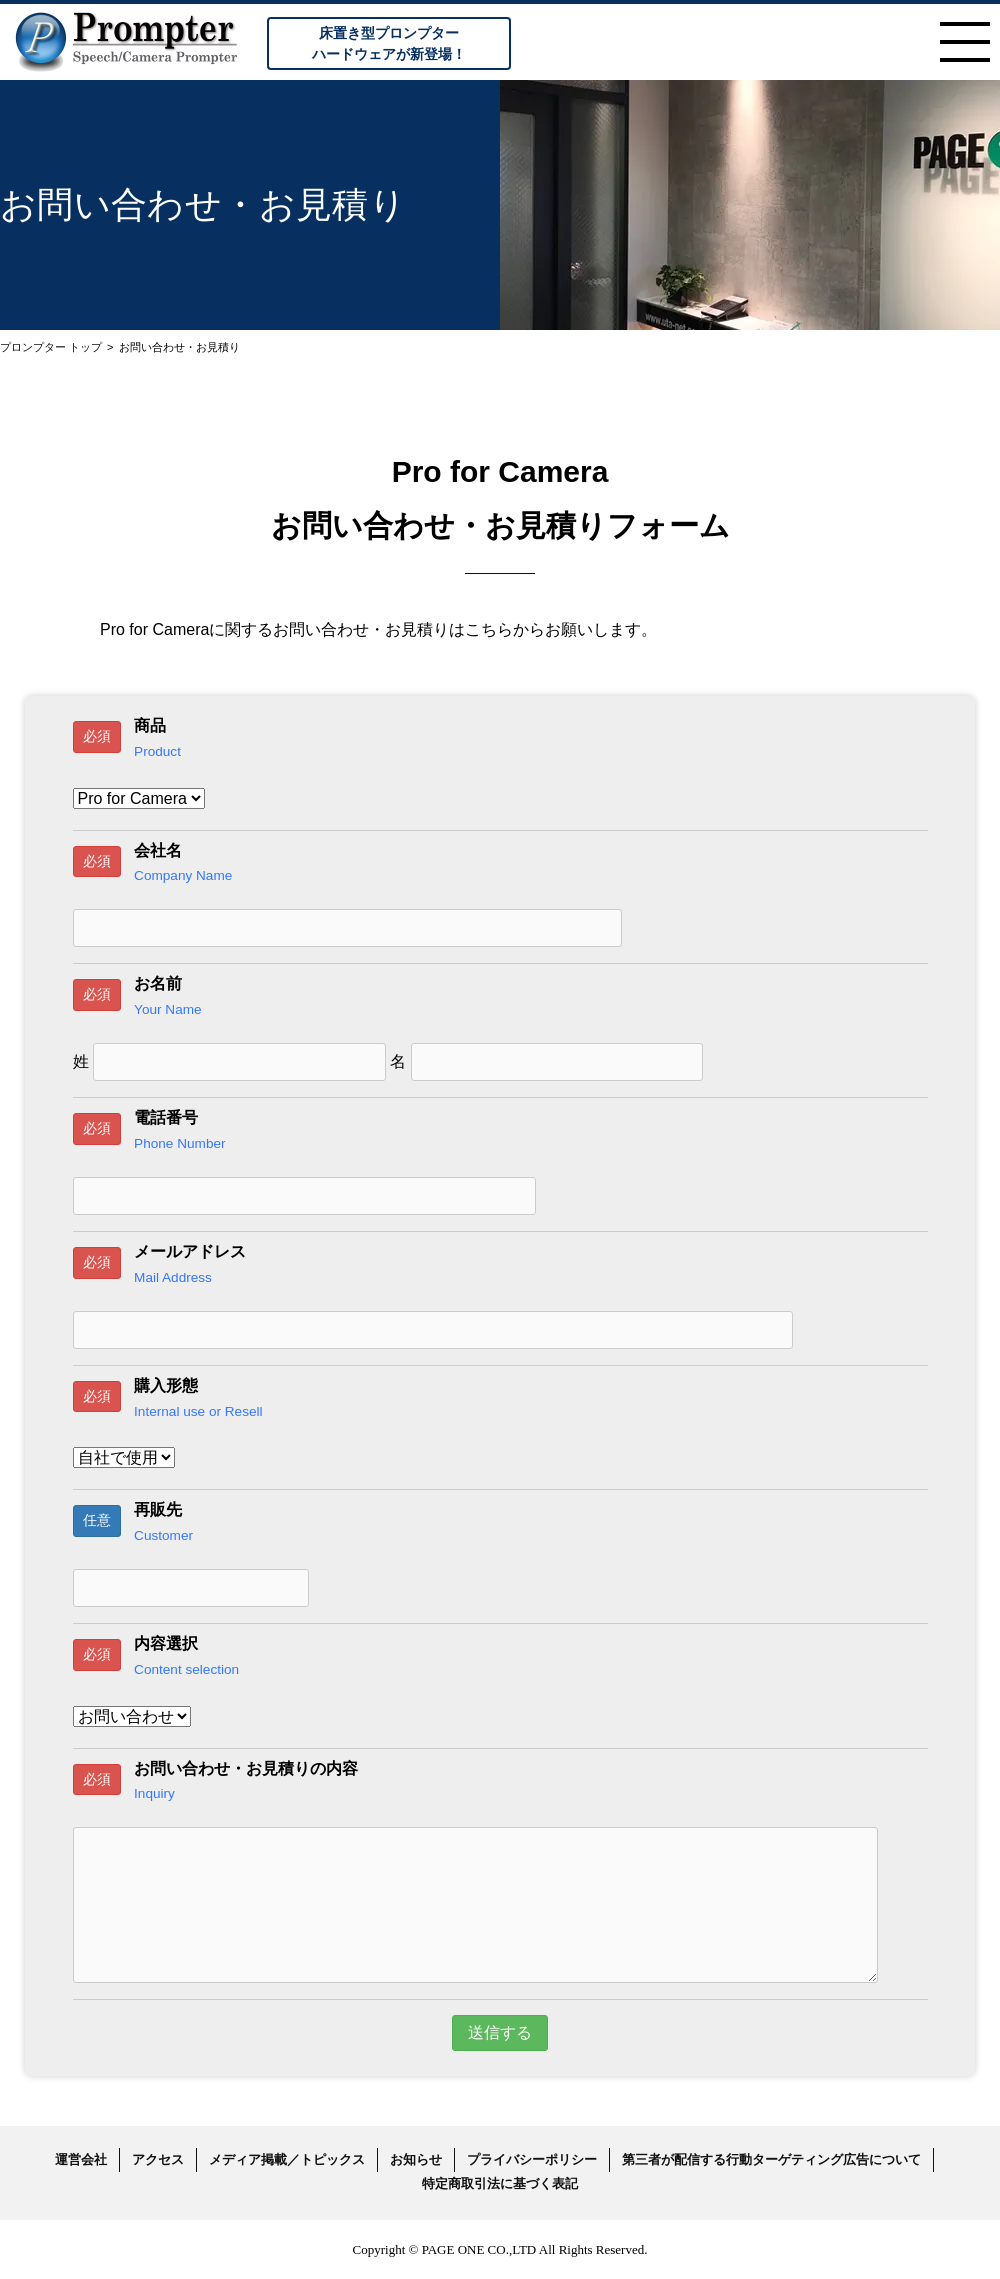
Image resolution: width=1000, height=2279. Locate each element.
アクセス (158, 2159)
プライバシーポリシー (532, 2159)
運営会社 (81, 2159)
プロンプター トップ (51, 347)
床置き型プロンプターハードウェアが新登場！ (389, 43)
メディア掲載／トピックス (287, 2159)
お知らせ (416, 2159)
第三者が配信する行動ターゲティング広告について (771, 2159)
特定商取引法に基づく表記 (500, 2183)
